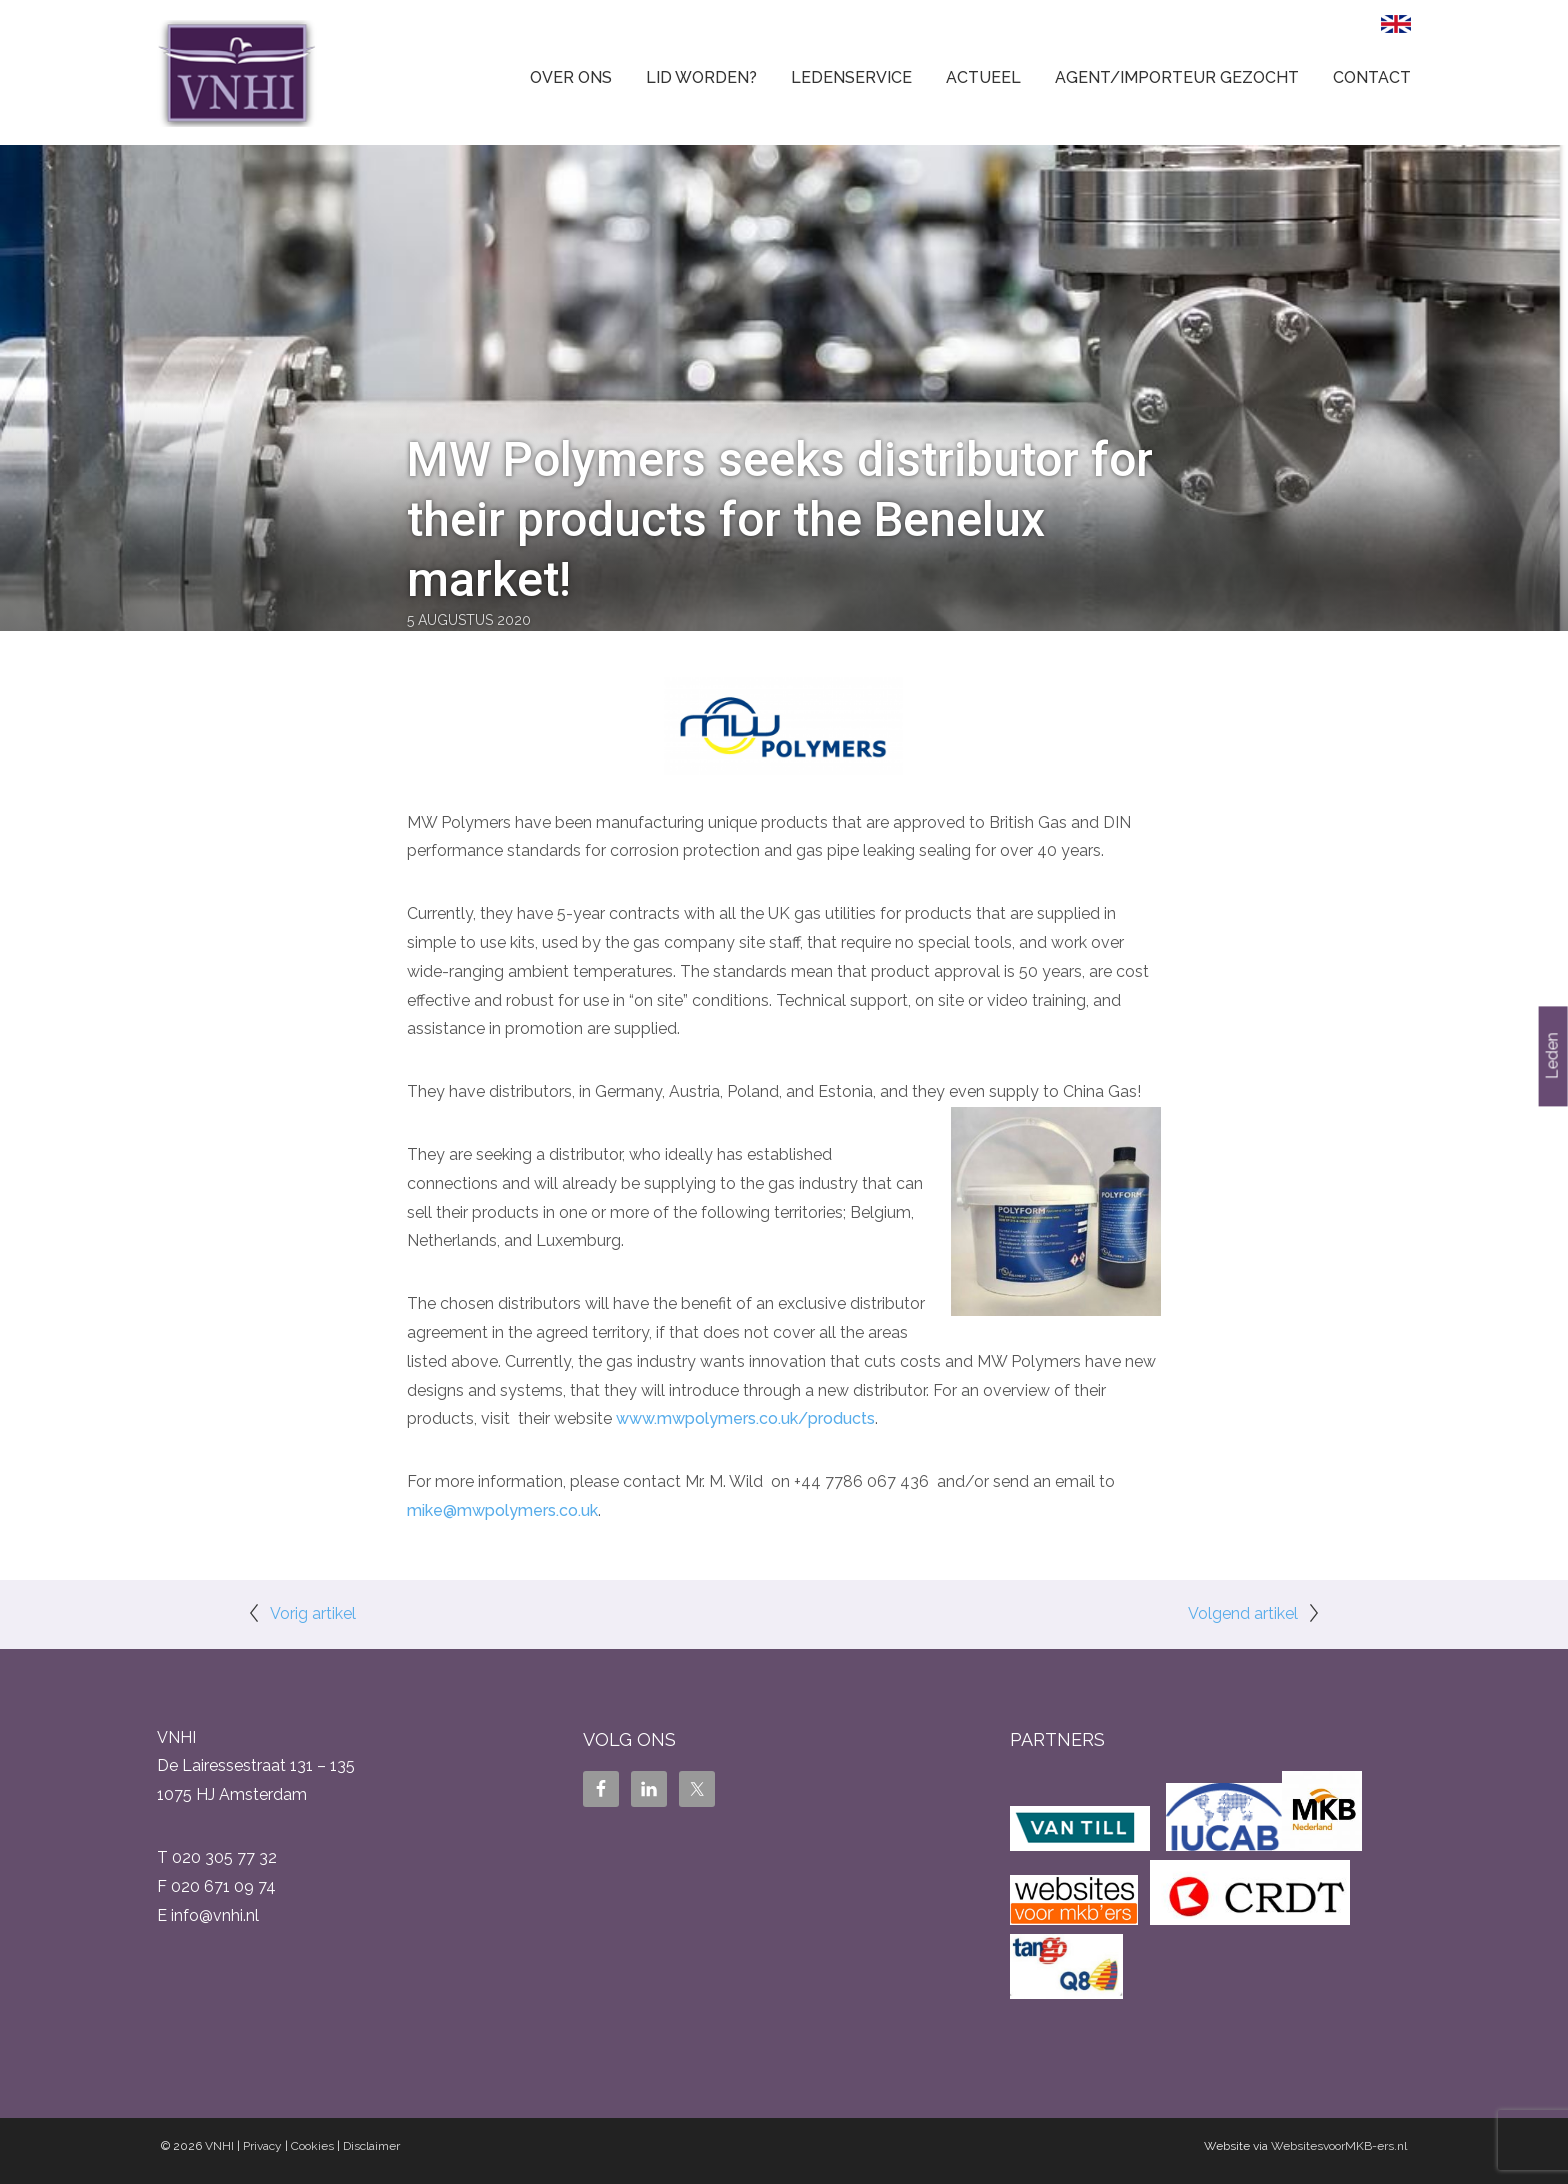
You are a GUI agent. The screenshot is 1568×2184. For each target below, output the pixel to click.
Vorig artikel (313, 1613)
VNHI (219, 2146)
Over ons (571, 77)
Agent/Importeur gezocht (1177, 77)
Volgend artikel (1243, 1613)
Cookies (312, 2146)
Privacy (262, 2146)
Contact (1372, 77)
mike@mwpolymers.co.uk (502, 1510)
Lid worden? (701, 77)
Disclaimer (371, 2146)
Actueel (983, 77)
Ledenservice (851, 77)
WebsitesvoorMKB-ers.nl (1339, 2146)
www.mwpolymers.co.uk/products (745, 1418)
